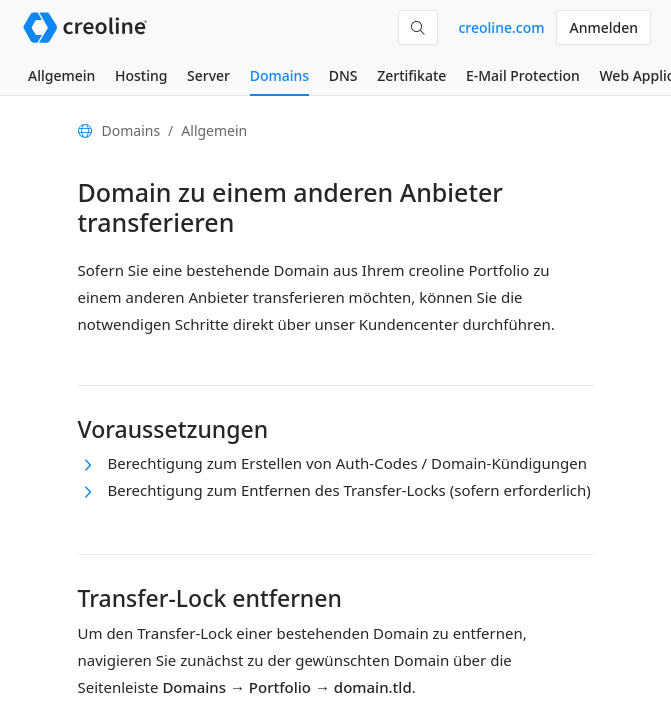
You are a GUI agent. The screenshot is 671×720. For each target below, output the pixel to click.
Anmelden (603, 27)
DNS (343, 75)
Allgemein (61, 75)
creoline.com (501, 27)
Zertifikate (411, 75)
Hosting (141, 75)
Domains (279, 75)
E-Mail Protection (523, 75)
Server (208, 75)
